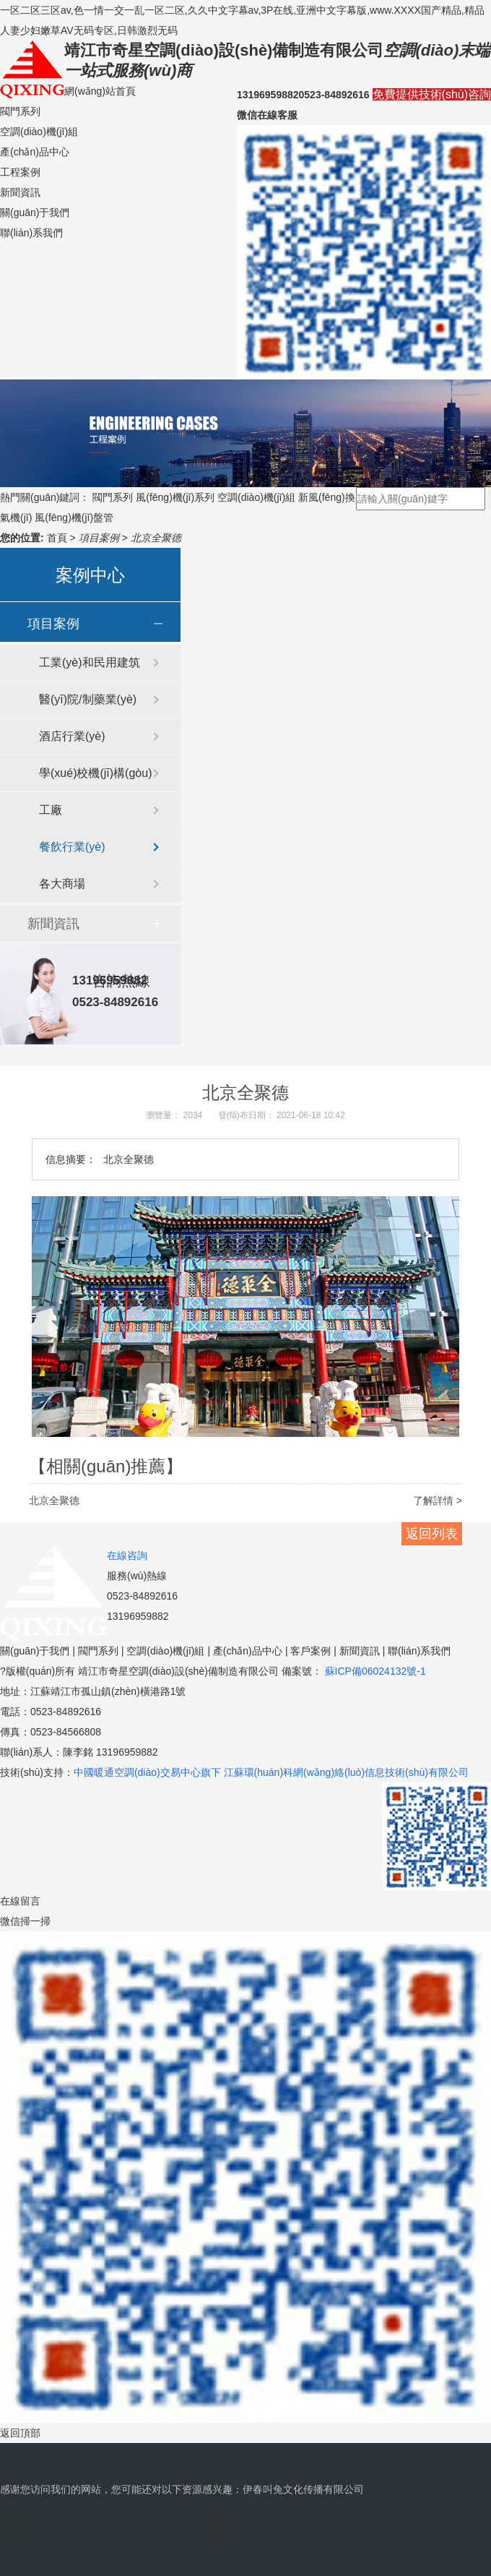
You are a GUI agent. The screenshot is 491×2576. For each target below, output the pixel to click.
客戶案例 (310, 1651)
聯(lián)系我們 (31, 233)
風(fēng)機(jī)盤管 (74, 517)
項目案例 (100, 538)
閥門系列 (20, 111)
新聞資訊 (20, 192)
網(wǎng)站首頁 (100, 91)
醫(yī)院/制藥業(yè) (87, 699)
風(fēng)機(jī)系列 (175, 497)
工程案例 (20, 172)
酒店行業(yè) (72, 736)
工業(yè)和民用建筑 (89, 662)
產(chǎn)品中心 (34, 152)
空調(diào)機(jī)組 (39, 131)
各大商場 (62, 883)
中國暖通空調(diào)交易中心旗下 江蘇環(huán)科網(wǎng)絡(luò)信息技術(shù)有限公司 (271, 1772)
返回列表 (432, 1534)
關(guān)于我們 (34, 212)
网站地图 (200, 2530)
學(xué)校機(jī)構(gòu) (95, 773)
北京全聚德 (156, 538)
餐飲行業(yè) (72, 847)
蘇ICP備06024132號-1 (374, 1671)
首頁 (58, 538)
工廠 (50, 810)
